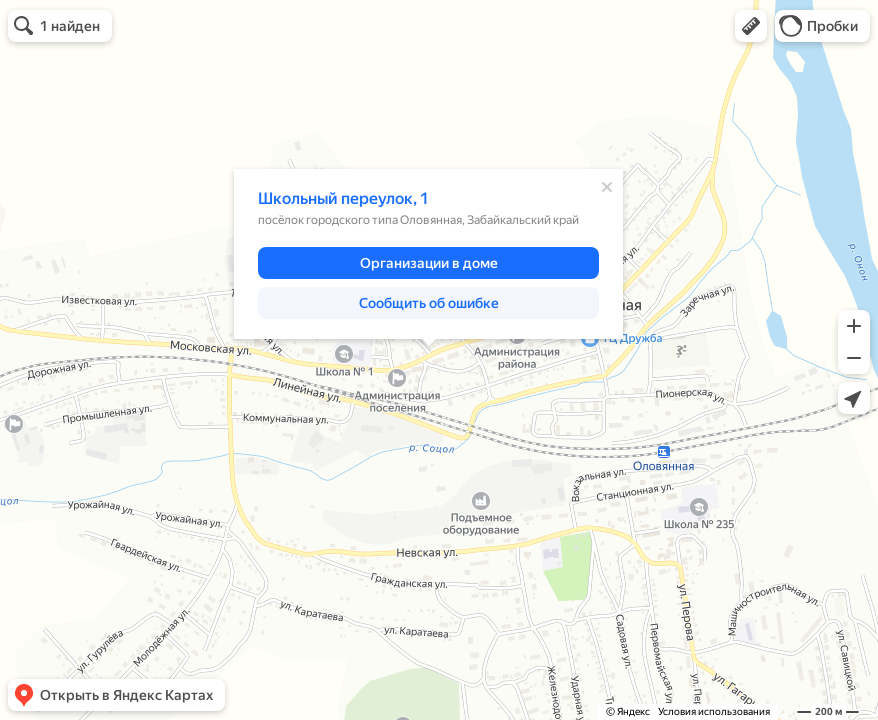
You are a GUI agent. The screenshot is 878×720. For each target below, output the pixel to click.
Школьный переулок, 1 (343, 198)
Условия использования (714, 711)
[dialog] (428, 254)
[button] (751, 26)
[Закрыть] (607, 187)
